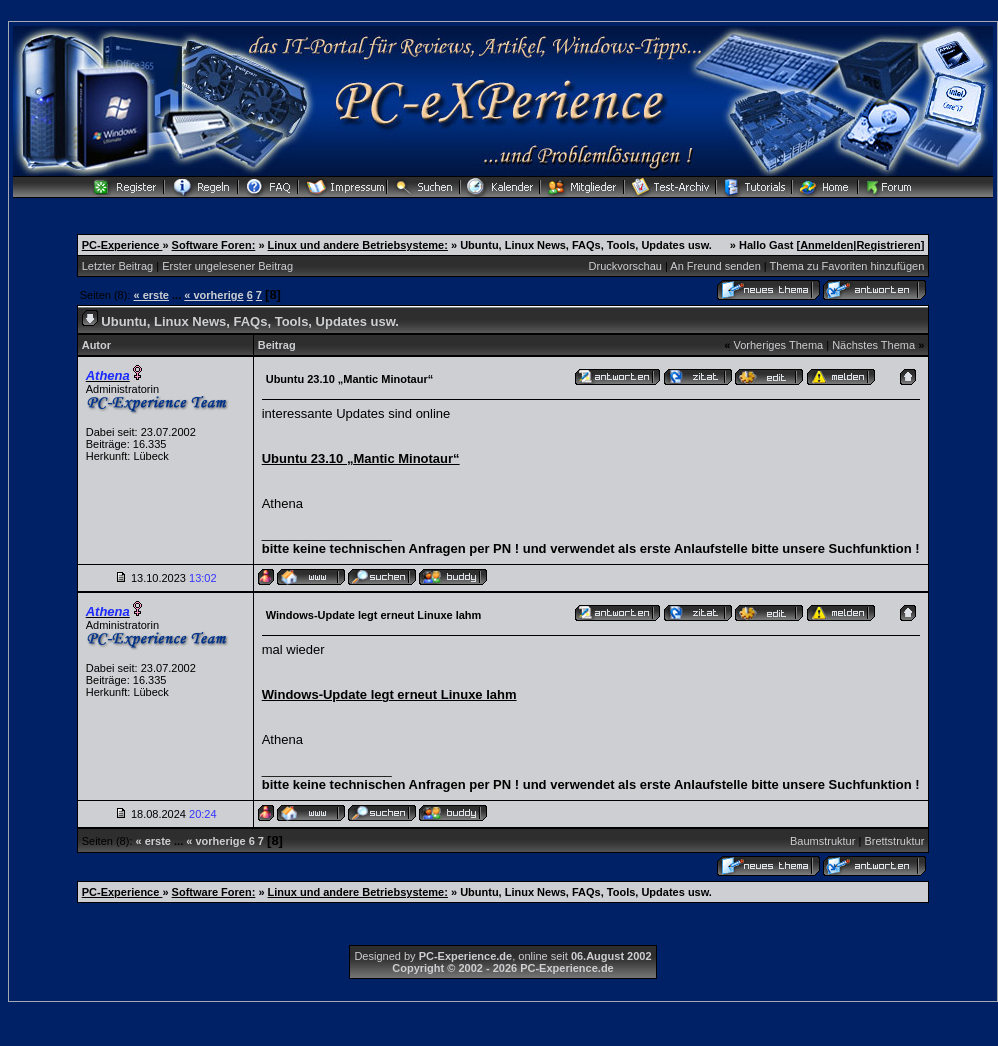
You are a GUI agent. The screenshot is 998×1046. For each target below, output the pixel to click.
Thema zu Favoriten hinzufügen (847, 266)
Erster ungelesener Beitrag (227, 266)
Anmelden (826, 245)
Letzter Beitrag (118, 266)
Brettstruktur (894, 841)
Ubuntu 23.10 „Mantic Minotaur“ (361, 458)
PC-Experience (122, 245)
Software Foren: (214, 245)
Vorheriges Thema (778, 345)
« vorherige (213, 295)
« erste (151, 295)
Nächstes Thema (873, 345)
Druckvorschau (625, 266)
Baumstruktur (822, 841)
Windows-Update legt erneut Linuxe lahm (389, 694)
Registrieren (888, 245)
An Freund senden (715, 266)
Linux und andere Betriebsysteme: (358, 245)
